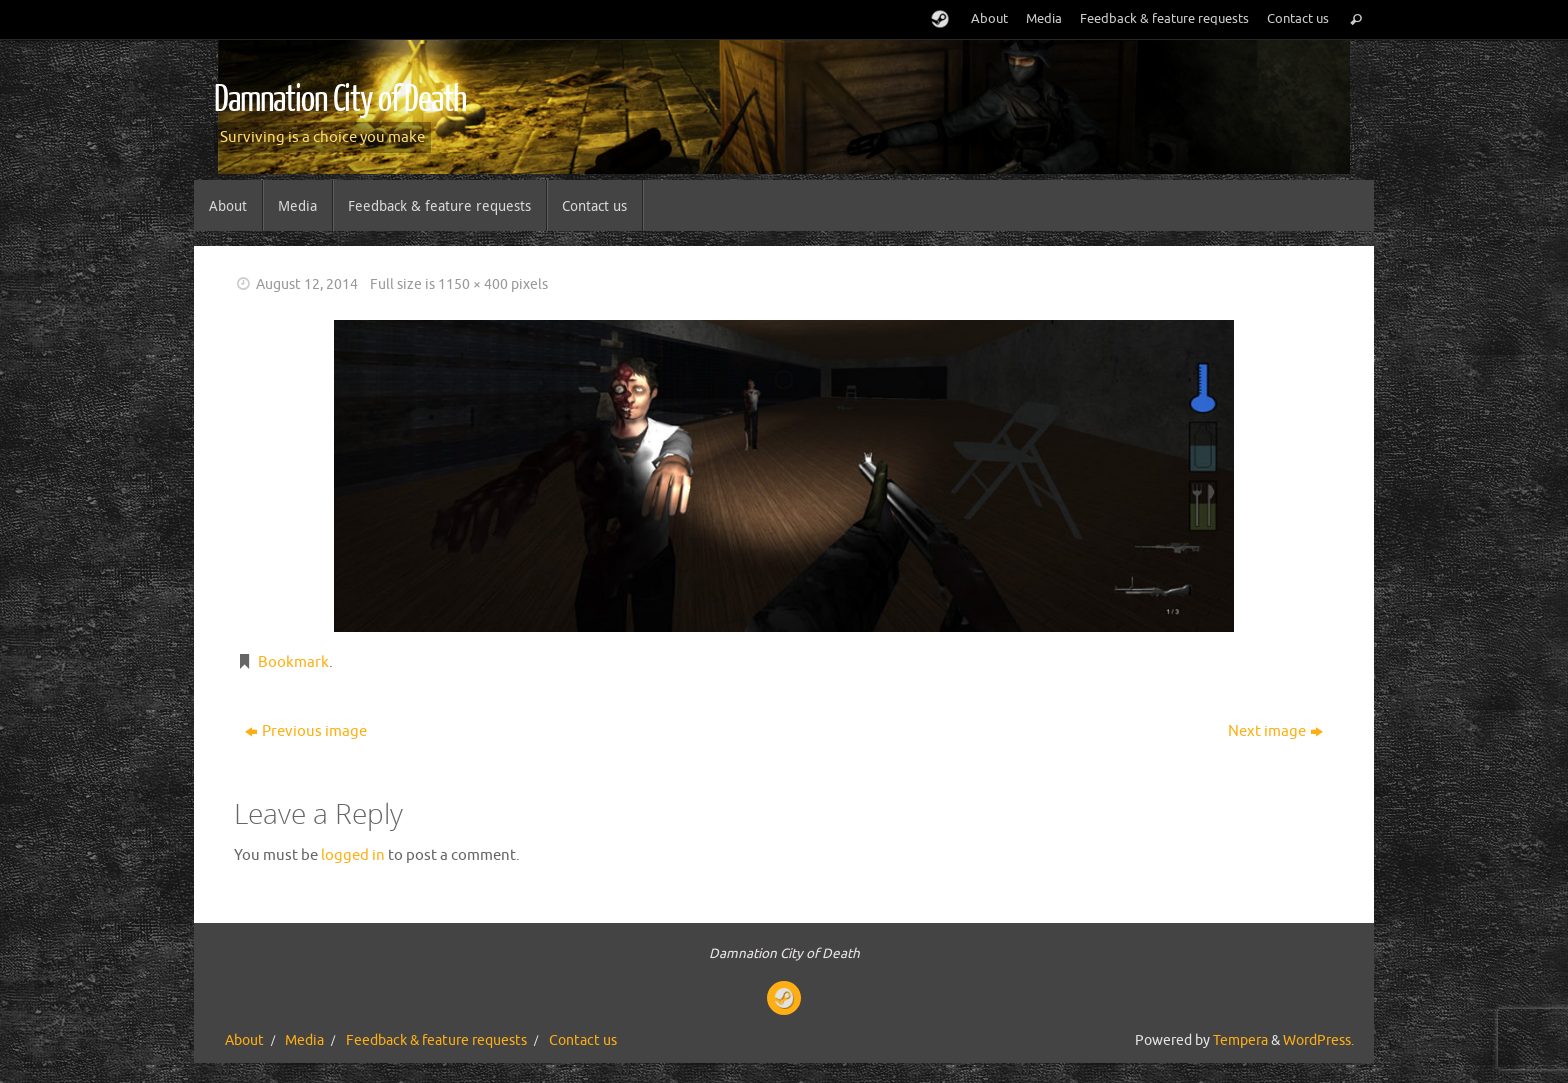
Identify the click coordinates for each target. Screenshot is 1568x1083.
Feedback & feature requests (1164, 19)
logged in (353, 855)
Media (1044, 19)
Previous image (306, 731)
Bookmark (293, 662)
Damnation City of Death (340, 100)
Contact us (1298, 19)
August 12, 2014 (307, 284)
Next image (1275, 731)
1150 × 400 (473, 284)
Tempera (1240, 1040)
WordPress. (1318, 1040)
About (989, 19)
